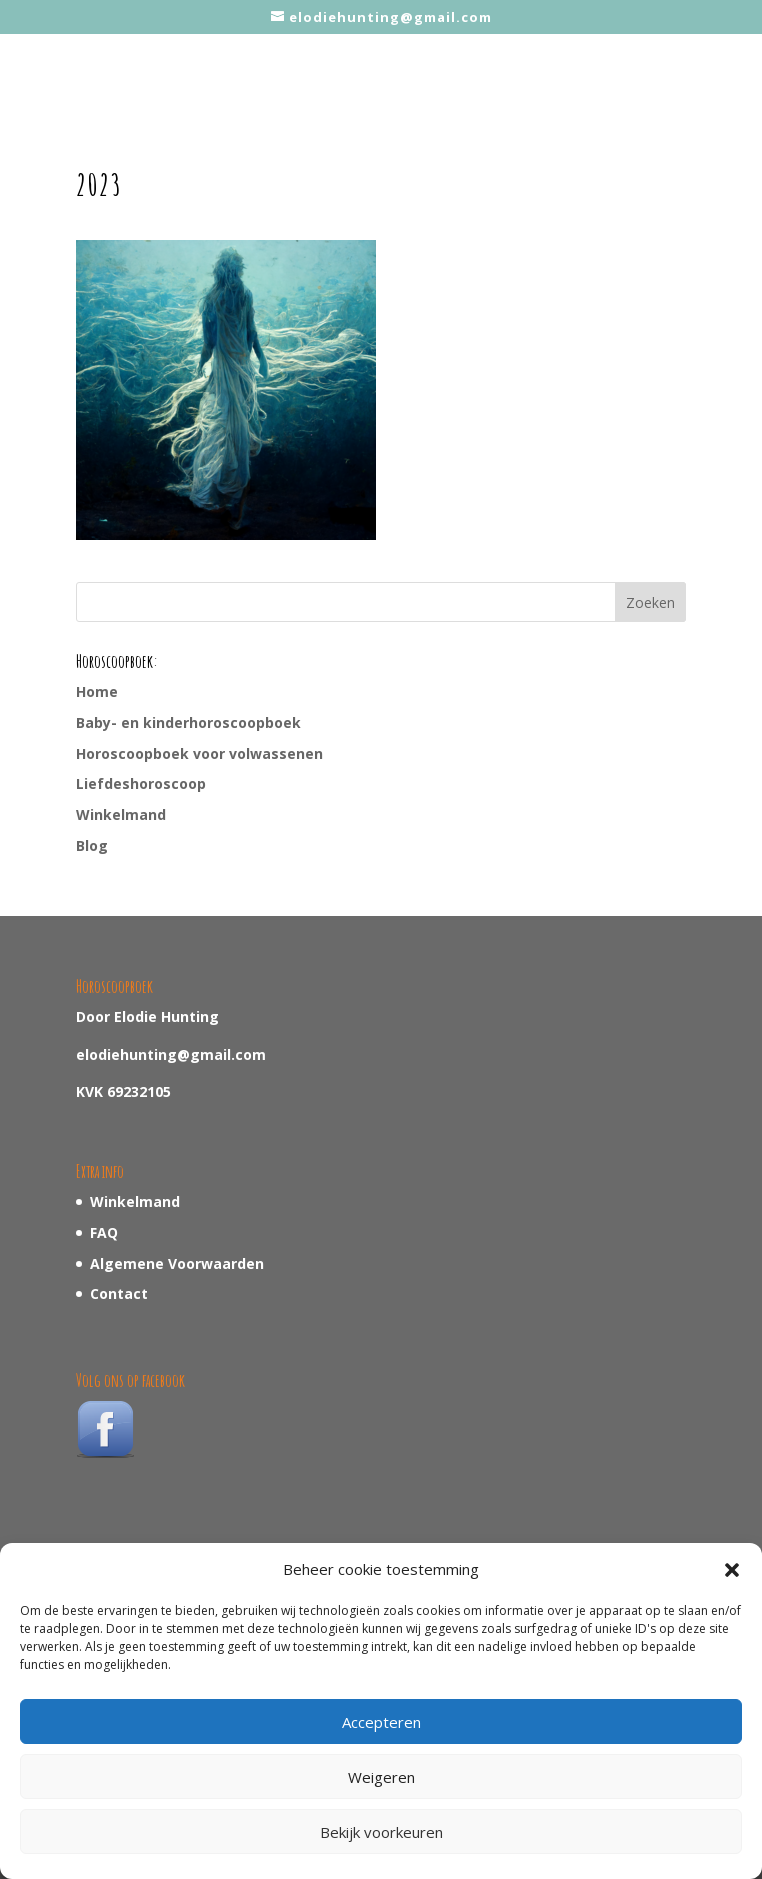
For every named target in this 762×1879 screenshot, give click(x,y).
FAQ (104, 1232)
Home (97, 691)
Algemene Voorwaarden (177, 1263)
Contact (119, 1293)
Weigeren (381, 1777)
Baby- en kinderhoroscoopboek (188, 722)
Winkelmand (121, 814)
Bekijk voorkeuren (381, 1832)
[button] (732, 1570)
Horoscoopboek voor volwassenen (199, 753)
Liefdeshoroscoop (141, 783)
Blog (92, 845)
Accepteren (381, 1722)
